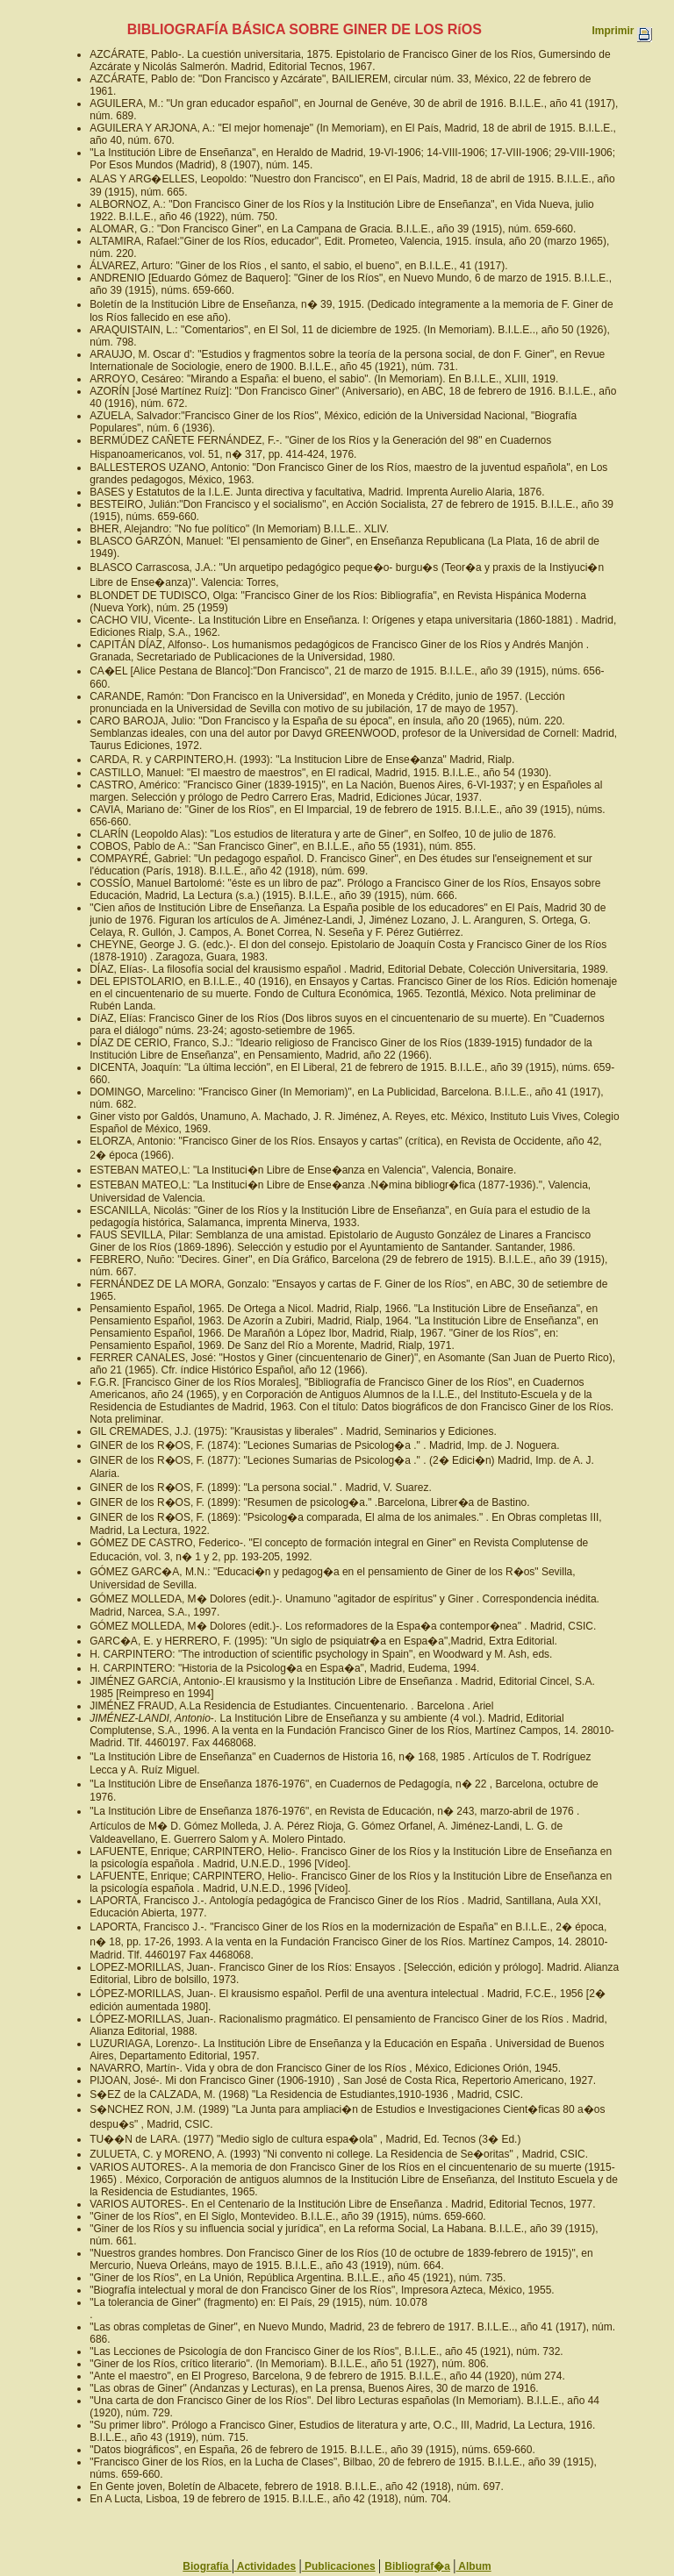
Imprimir (621, 31)
